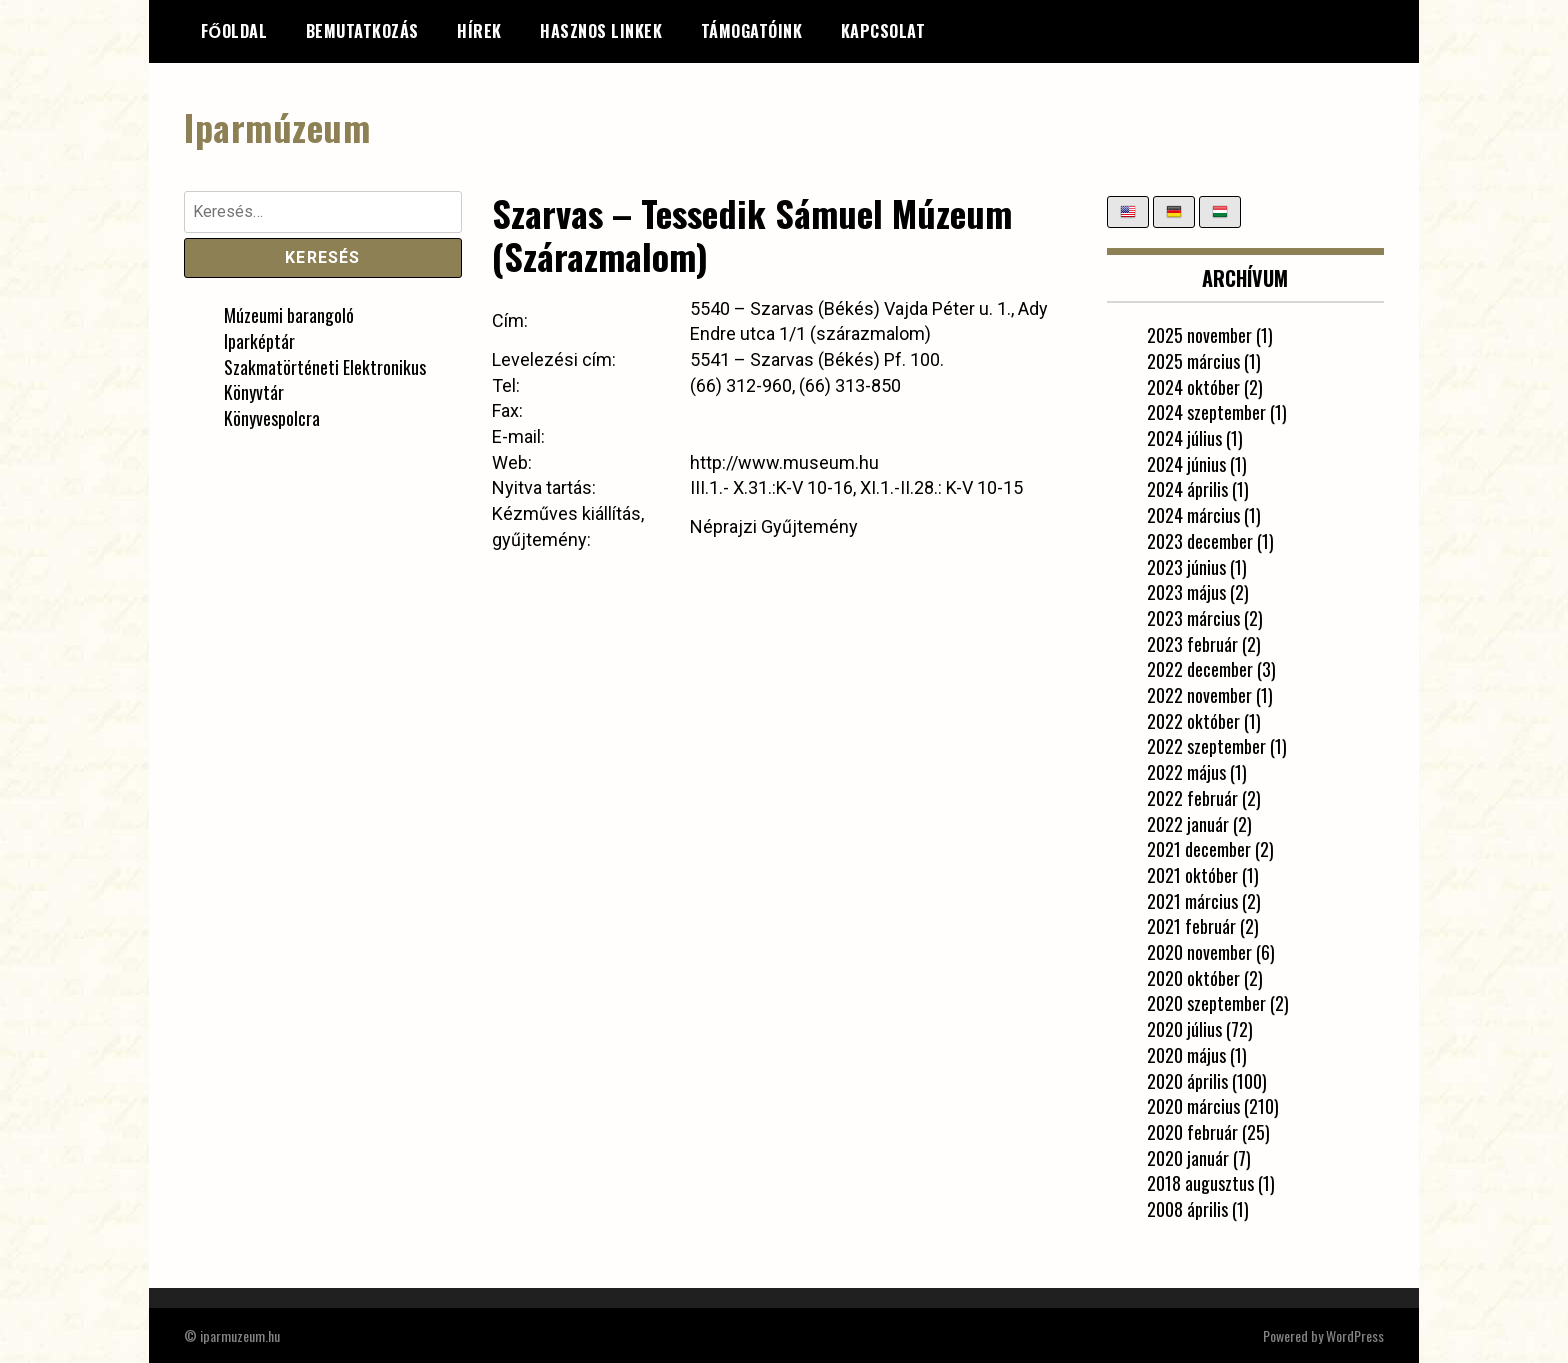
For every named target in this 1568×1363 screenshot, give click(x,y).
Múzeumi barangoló (289, 315)
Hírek (479, 31)
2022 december (1200, 669)
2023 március (1193, 617)
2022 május (1186, 772)
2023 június (1186, 566)
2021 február (1191, 926)
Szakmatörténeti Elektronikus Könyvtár (325, 379)
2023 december (1200, 540)
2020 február (1192, 1131)
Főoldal (234, 31)
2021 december (1199, 849)
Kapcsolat (883, 31)
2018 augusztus (1200, 1183)
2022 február (1192, 797)
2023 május (1186, 592)
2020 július (1184, 1029)
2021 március (1192, 900)
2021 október (1192, 874)
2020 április (1187, 1080)
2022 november (1199, 695)
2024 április (1187, 489)
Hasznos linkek (601, 31)
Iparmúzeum (277, 126)
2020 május (1186, 1054)
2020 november (1199, 952)
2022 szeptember (1206, 746)
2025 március (1193, 360)
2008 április (1187, 1209)
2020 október (1193, 977)
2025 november (1199, 335)
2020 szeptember (1206, 1003)
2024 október (1193, 386)
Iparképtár (259, 340)
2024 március (1193, 515)
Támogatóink (752, 31)
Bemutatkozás (362, 31)
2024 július (1184, 438)
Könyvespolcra (272, 418)
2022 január (1188, 823)
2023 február (1192, 643)
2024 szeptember (1206, 412)
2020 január (1188, 1157)
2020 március (1193, 1106)
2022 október (1193, 720)
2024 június (1186, 463)
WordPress (1355, 1334)
